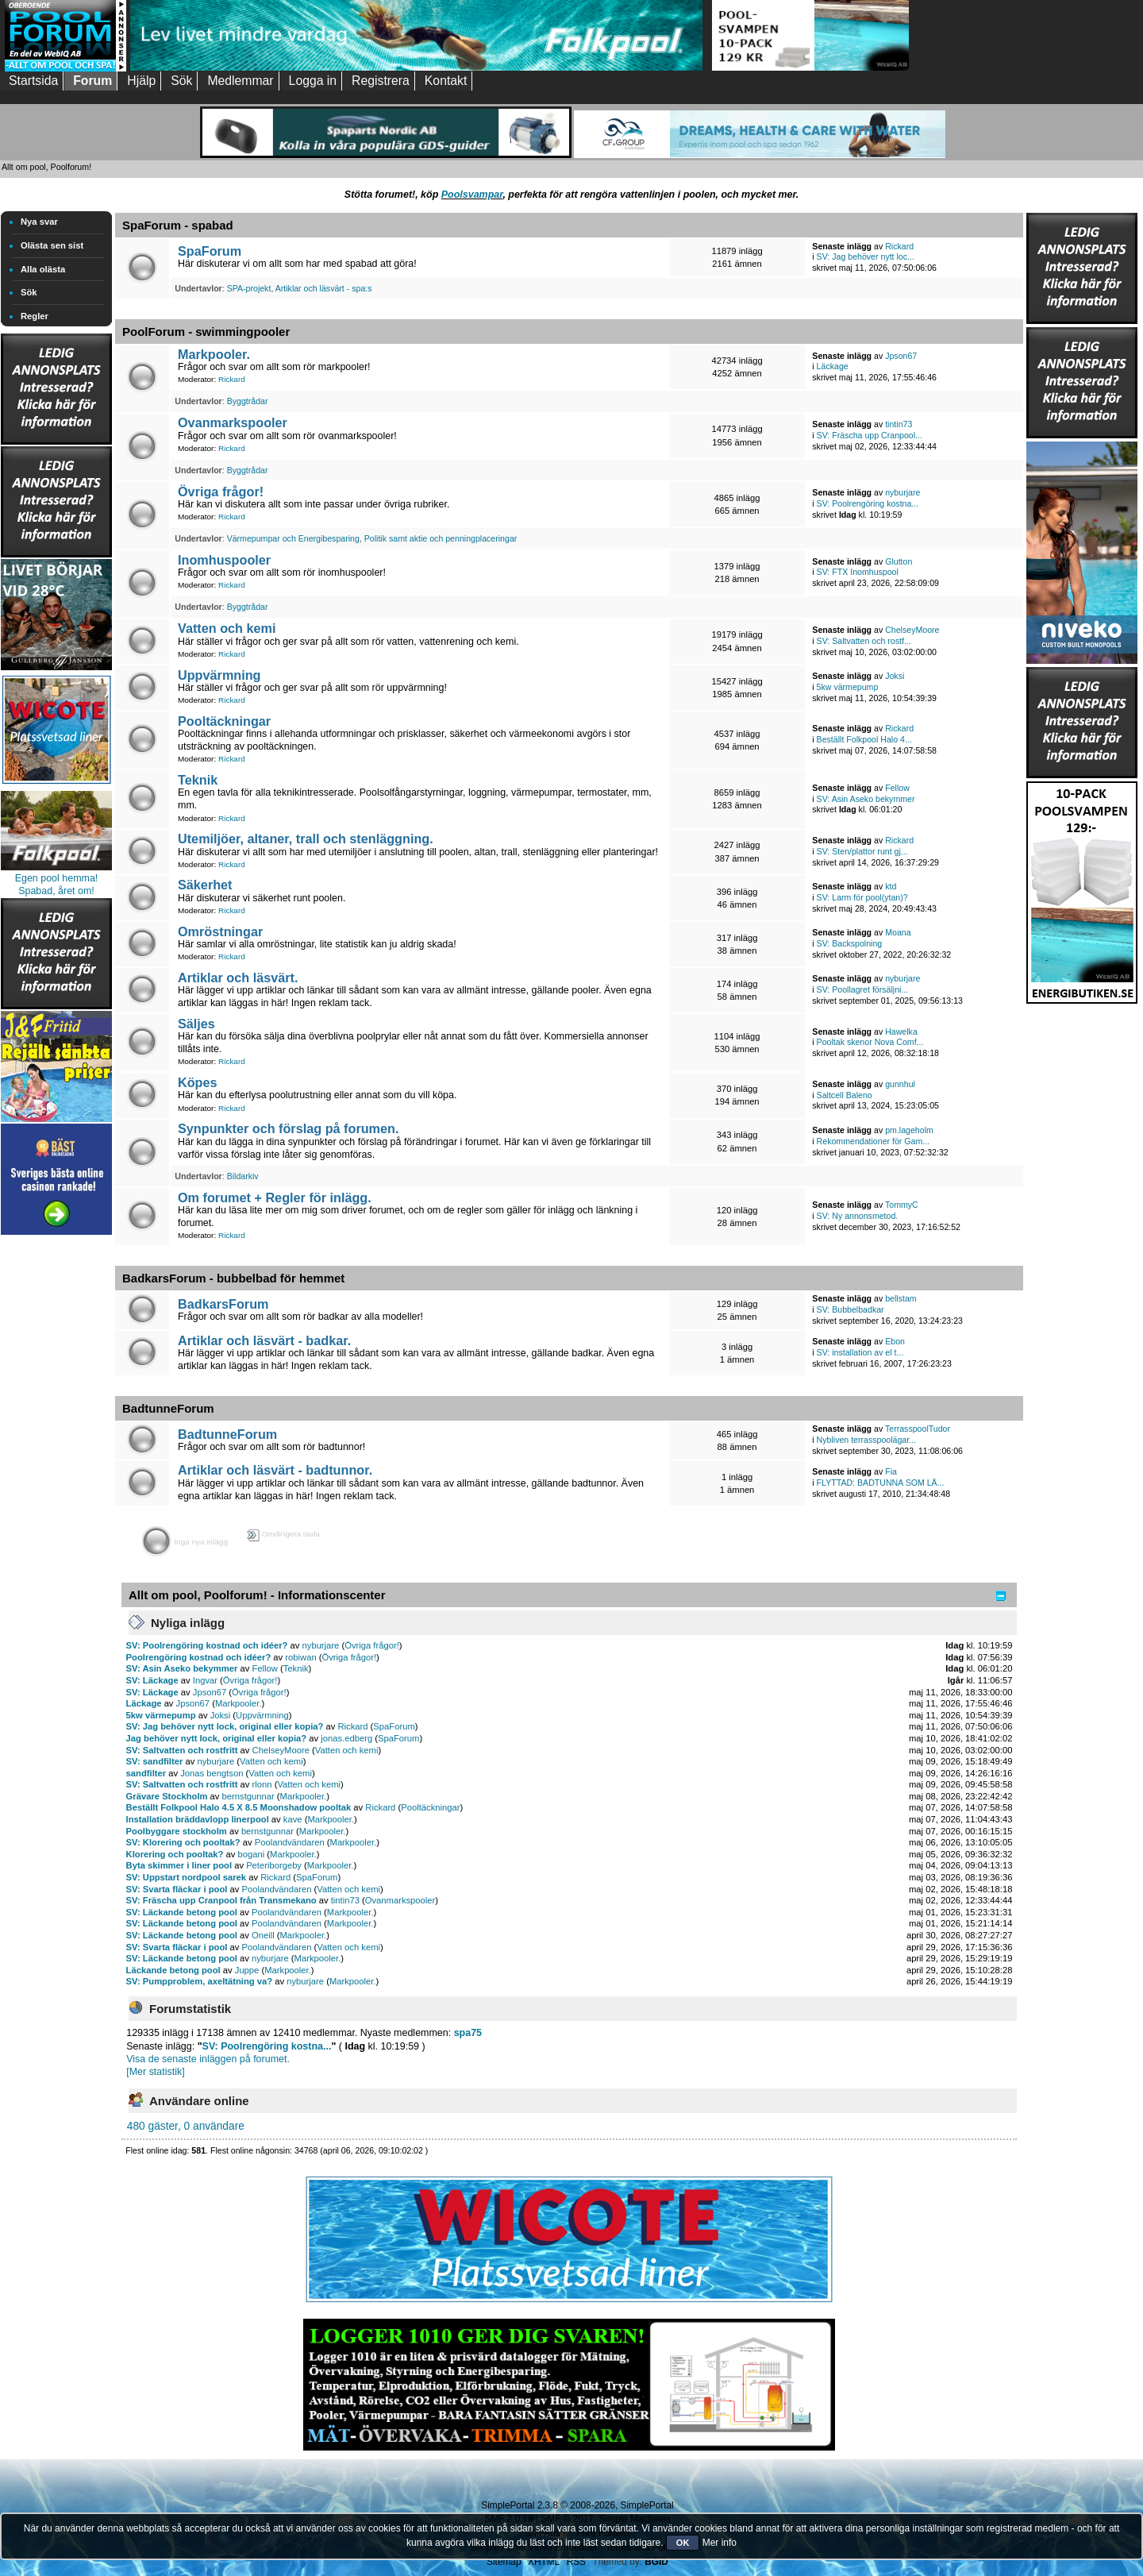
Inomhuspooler (224, 560)
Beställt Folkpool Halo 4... (864, 739)
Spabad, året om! (56, 891)
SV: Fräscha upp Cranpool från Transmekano (221, 1900)
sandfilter (146, 1773)
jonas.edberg (346, 1738)
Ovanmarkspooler (232, 422)
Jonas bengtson (211, 1773)
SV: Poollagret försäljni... (863, 989)
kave (292, 1819)
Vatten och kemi (227, 628)
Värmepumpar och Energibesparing (293, 538)
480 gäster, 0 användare (185, 2126)
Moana (897, 932)
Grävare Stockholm (167, 1796)
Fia (891, 1471)
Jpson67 (901, 356)
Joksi (894, 676)
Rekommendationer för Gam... (873, 1141)
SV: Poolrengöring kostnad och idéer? (207, 1645)
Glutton (898, 561)
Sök (29, 292)
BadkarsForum (223, 1304)
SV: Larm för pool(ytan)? (862, 897)
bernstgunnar (248, 1796)
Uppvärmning (219, 675)
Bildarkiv (243, 1176)
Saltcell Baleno (844, 1095)
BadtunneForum (227, 1434)
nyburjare (902, 492)
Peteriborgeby (274, 1865)
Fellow (897, 787)
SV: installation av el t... (860, 1352)
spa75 (468, 2032)
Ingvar (205, 1680)
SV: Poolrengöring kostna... (868, 503)
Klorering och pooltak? (175, 1854)
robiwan (300, 1657)
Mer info (719, 2542)
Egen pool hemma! (56, 878)
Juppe (247, 1970)
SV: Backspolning (850, 943)
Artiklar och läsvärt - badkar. (264, 1340)
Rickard (899, 246)
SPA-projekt (249, 288)
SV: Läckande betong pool (181, 1912)
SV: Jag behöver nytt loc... (865, 256)
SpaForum (209, 251)
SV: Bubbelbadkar (850, 1309)
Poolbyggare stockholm (176, 1831)
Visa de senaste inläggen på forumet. (208, 2059)
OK (683, 2542)
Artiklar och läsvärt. (238, 977)
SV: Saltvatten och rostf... (864, 641)
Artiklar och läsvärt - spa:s (323, 288)
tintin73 (898, 424)
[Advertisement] (56, 1477)
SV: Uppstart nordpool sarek (186, 1877)
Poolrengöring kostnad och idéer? (198, 1657)
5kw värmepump (848, 687)
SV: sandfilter (154, 1761)
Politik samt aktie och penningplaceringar (441, 538)
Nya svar (39, 221)
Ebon (895, 1341)
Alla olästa (43, 269)
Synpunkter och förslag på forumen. (288, 1128)
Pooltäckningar (224, 721)
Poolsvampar (472, 194)
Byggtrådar (247, 401)
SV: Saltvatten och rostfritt (182, 1750)
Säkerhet (205, 884)
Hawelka (901, 1031)
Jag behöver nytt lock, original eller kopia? (216, 1738)
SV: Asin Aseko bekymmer (866, 799)
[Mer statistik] (155, 2071)
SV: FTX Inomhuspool (858, 572)
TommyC (901, 1204)
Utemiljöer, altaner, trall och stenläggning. (305, 838)
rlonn (262, 1784)
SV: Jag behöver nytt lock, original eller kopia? (225, 1726)
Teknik (197, 780)
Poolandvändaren (290, 1842)
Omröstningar (220, 931)
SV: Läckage (152, 1680)
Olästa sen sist (52, 245)
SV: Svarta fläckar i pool (177, 1889)
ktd (890, 886)
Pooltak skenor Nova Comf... (870, 1042)
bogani (251, 1854)
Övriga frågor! (221, 491)
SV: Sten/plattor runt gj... (862, 851)
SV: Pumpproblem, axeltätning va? (199, 1981)
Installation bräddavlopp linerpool (197, 1819)
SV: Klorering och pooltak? (183, 1842)
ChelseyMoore (912, 629)
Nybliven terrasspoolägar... (866, 1439)
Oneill (263, 1935)
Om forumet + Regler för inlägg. (274, 1197)
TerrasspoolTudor (917, 1428)
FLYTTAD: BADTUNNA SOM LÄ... (881, 1482)
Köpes (197, 1082)
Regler (34, 316)
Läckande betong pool (173, 1970)
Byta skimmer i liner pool (179, 1865)
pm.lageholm (909, 1130)
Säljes (196, 1023)
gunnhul (900, 1084)
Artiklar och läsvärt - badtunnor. (275, 1470)
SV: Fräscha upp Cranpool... (869, 435)
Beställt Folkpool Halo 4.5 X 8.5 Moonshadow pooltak (239, 1807)
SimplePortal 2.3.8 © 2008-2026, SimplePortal (577, 2505)
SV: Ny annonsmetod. (858, 1216)
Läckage (833, 366)
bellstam (900, 1298)
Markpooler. (214, 354)
